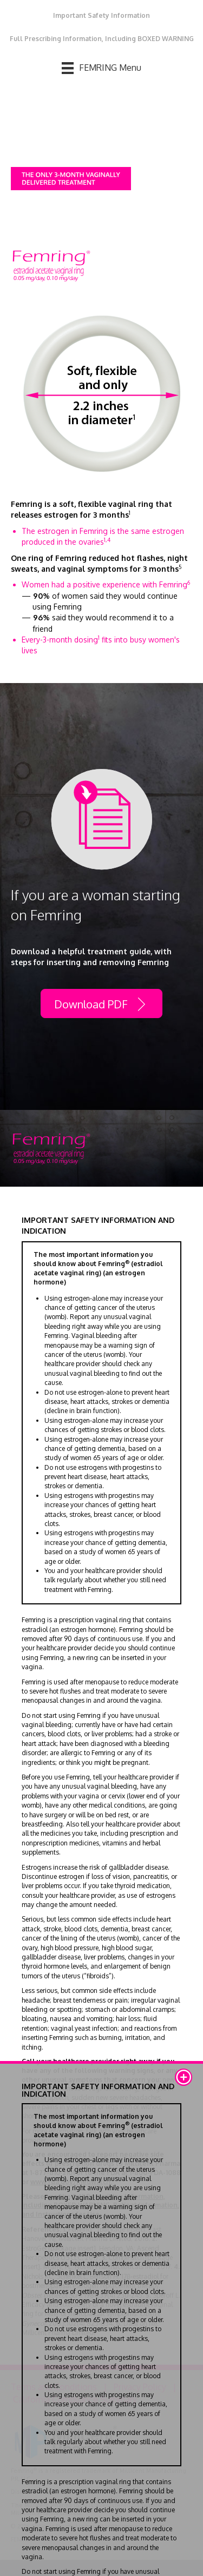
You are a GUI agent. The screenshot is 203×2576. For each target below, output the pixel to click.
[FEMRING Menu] (101, 68)
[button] (183, 2077)
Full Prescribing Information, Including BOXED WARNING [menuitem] (102, 39)
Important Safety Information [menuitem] (101, 15)
